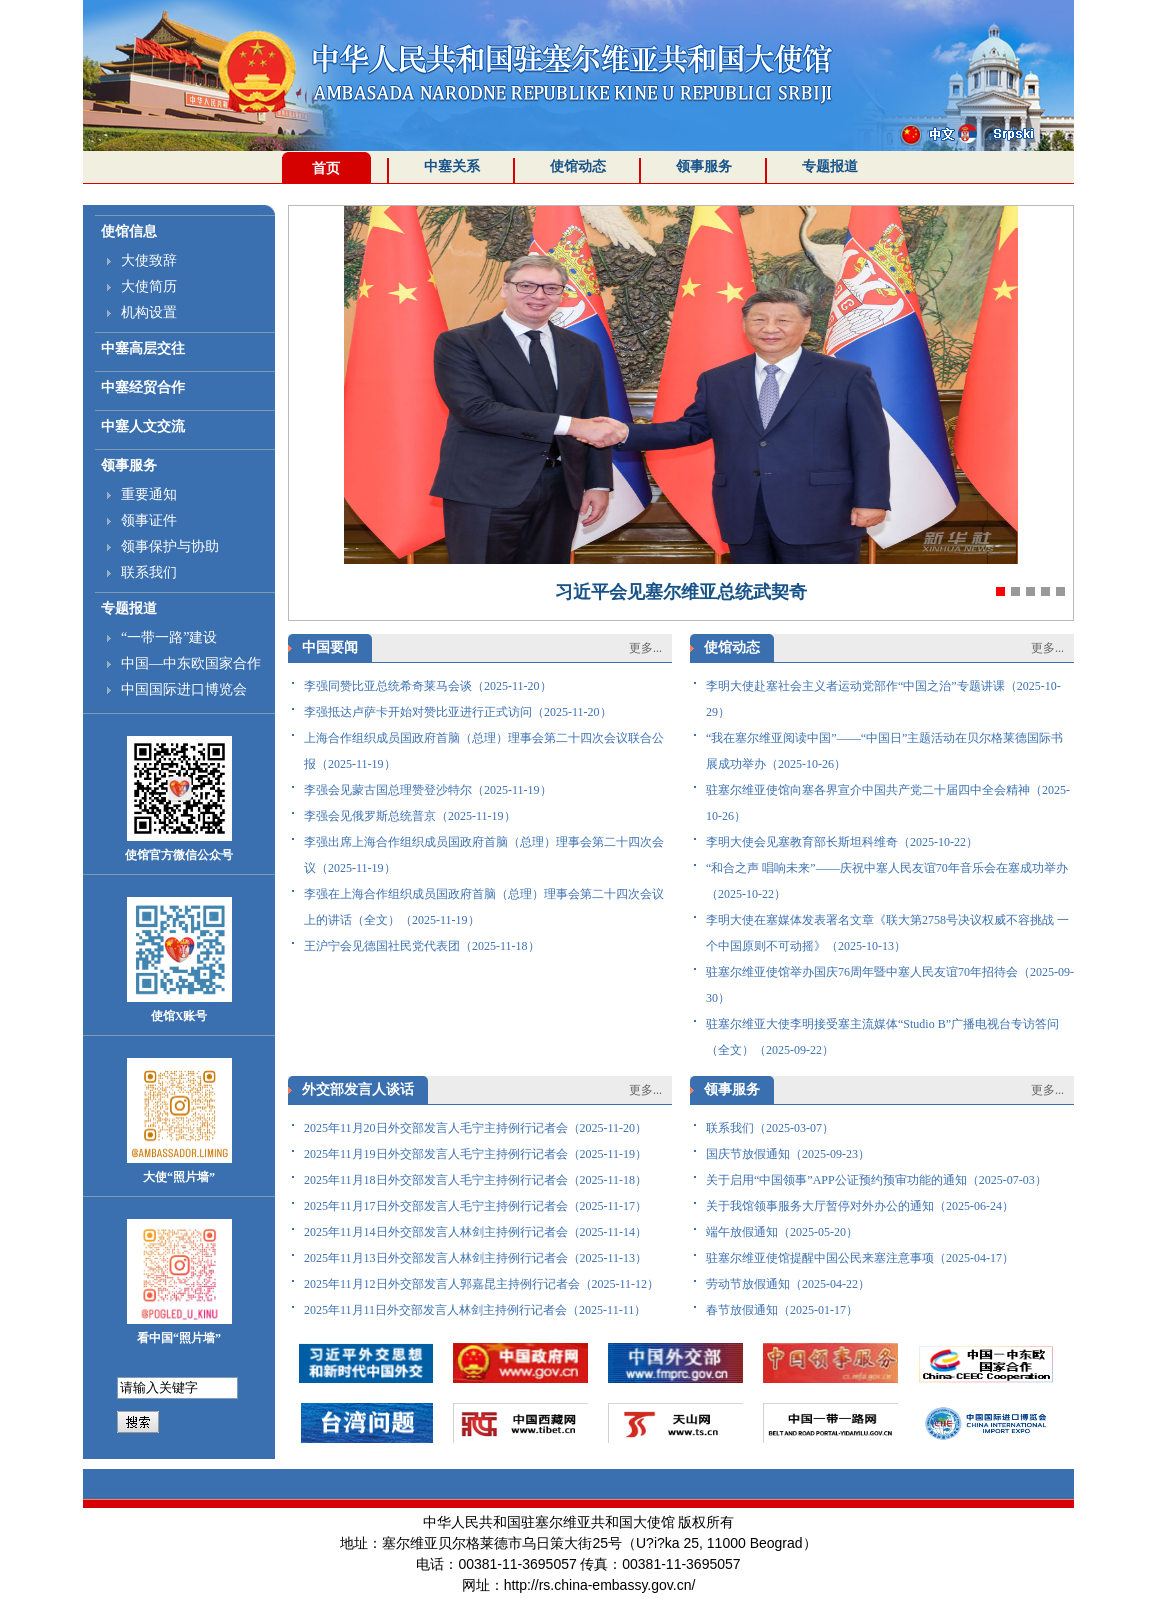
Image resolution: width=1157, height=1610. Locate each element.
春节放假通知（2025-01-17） (782, 1310)
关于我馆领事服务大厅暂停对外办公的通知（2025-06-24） (860, 1206)
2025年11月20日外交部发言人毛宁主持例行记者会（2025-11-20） (475, 1128)
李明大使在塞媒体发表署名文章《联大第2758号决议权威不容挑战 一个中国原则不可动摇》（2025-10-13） (887, 933)
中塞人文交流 (143, 426)
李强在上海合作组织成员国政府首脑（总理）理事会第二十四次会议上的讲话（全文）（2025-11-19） (484, 907)
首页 (326, 168)
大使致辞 (149, 260)
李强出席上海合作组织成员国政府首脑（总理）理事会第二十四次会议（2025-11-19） (484, 855)
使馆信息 (129, 231)
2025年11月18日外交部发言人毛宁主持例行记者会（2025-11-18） (475, 1180)
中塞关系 (452, 166)
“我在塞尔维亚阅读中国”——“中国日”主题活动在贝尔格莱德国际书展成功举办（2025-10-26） (884, 751)
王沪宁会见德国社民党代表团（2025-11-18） (422, 946)
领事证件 (149, 520)
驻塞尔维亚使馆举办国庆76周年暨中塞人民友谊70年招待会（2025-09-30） (890, 985)
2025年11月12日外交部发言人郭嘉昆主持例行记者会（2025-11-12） (481, 1284)
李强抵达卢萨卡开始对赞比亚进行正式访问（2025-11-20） (458, 712)
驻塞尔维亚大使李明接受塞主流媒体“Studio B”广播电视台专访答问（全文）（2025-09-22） (882, 1037)
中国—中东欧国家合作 (191, 663)
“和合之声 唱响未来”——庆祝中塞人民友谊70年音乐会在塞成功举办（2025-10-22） (887, 881)
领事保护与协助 (170, 546)
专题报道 (830, 166)
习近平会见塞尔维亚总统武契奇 (681, 592)
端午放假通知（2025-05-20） (782, 1232)
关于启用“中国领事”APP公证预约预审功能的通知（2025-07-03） (876, 1180)
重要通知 (149, 494)
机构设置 (149, 312)
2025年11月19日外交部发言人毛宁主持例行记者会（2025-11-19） (475, 1154)
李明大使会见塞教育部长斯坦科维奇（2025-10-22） (842, 842)
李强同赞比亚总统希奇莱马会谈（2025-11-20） (428, 686)
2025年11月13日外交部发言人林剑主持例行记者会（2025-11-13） (475, 1258)
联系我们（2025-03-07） (770, 1128)
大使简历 (149, 286)
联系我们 (149, 572)
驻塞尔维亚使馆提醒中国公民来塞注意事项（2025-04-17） (860, 1258)
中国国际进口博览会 (184, 689)
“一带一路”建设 (169, 637)
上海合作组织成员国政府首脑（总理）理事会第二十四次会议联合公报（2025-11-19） (484, 751)
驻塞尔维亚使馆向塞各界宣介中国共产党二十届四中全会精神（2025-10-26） (888, 803)
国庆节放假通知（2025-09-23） (788, 1154)
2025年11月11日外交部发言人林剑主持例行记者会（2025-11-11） (475, 1310)
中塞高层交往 (143, 348)
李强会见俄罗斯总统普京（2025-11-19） (410, 816)
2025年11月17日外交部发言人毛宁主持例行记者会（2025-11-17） (475, 1206)
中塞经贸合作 (143, 387)
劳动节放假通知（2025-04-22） (788, 1284)
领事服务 (704, 166)
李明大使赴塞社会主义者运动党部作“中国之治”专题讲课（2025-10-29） (883, 699)
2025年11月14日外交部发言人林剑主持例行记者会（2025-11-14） (475, 1232)
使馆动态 (578, 166)
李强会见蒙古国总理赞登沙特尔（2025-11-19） (428, 790)
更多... (645, 648)
